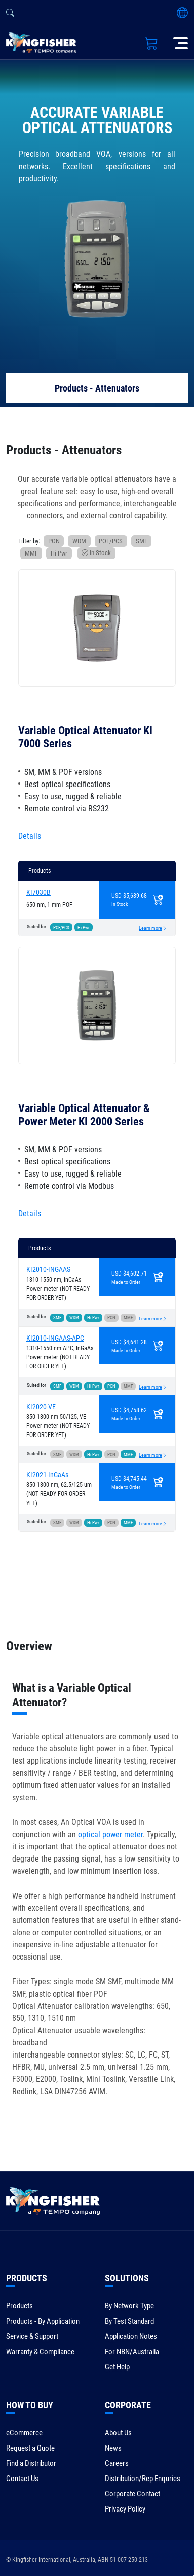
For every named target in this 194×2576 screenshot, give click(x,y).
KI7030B (38, 892)
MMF (31, 553)
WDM (79, 541)
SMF (141, 541)
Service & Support (32, 2336)
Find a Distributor (31, 2463)
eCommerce (24, 2432)
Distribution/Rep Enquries (142, 2478)
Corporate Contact (132, 2493)
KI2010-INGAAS (48, 1269)
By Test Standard (129, 2321)
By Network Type (129, 2305)
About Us (118, 2432)
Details (29, 836)
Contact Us (22, 2478)
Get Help (117, 2366)
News (113, 2448)
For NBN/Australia (132, 2351)
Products (19, 2305)
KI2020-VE (41, 1407)
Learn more (150, 928)
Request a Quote (30, 2448)
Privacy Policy (125, 2509)
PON (54, 541)
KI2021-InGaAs (47, 1475)
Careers (117, 2463)
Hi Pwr (59, 553)
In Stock (96, 553)
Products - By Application (43, 2321)
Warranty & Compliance (40, 2351)
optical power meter (110, 1834)
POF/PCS (111, 541)
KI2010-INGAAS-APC (55, 1338)
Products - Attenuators (97, 388)
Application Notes (131, 2336)
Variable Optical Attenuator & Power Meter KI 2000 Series (84, 1115)
